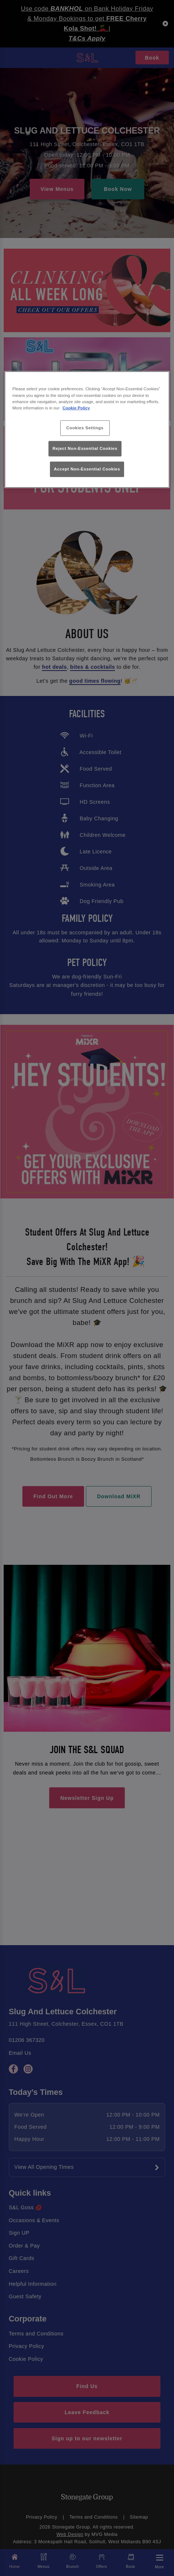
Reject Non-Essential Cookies (84, 448)
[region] (87, 429)
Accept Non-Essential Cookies (87, 469)
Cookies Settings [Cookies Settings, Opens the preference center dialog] (85, 427)
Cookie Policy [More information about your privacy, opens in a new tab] (76, 407)
